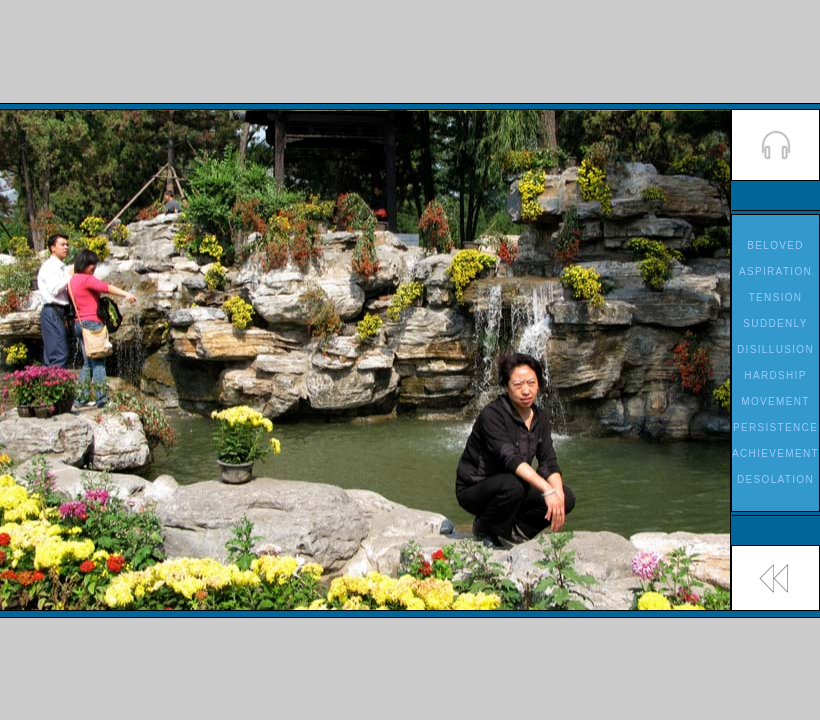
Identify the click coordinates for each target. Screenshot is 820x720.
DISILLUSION (775, 349)
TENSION (776, 297)
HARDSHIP (775, 375)
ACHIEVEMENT (775, 453)
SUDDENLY (775, 323)
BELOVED (775, 245)
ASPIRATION (775, 271)
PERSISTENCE (775, 427)
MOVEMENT (775, 401)
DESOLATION (775, 479)
